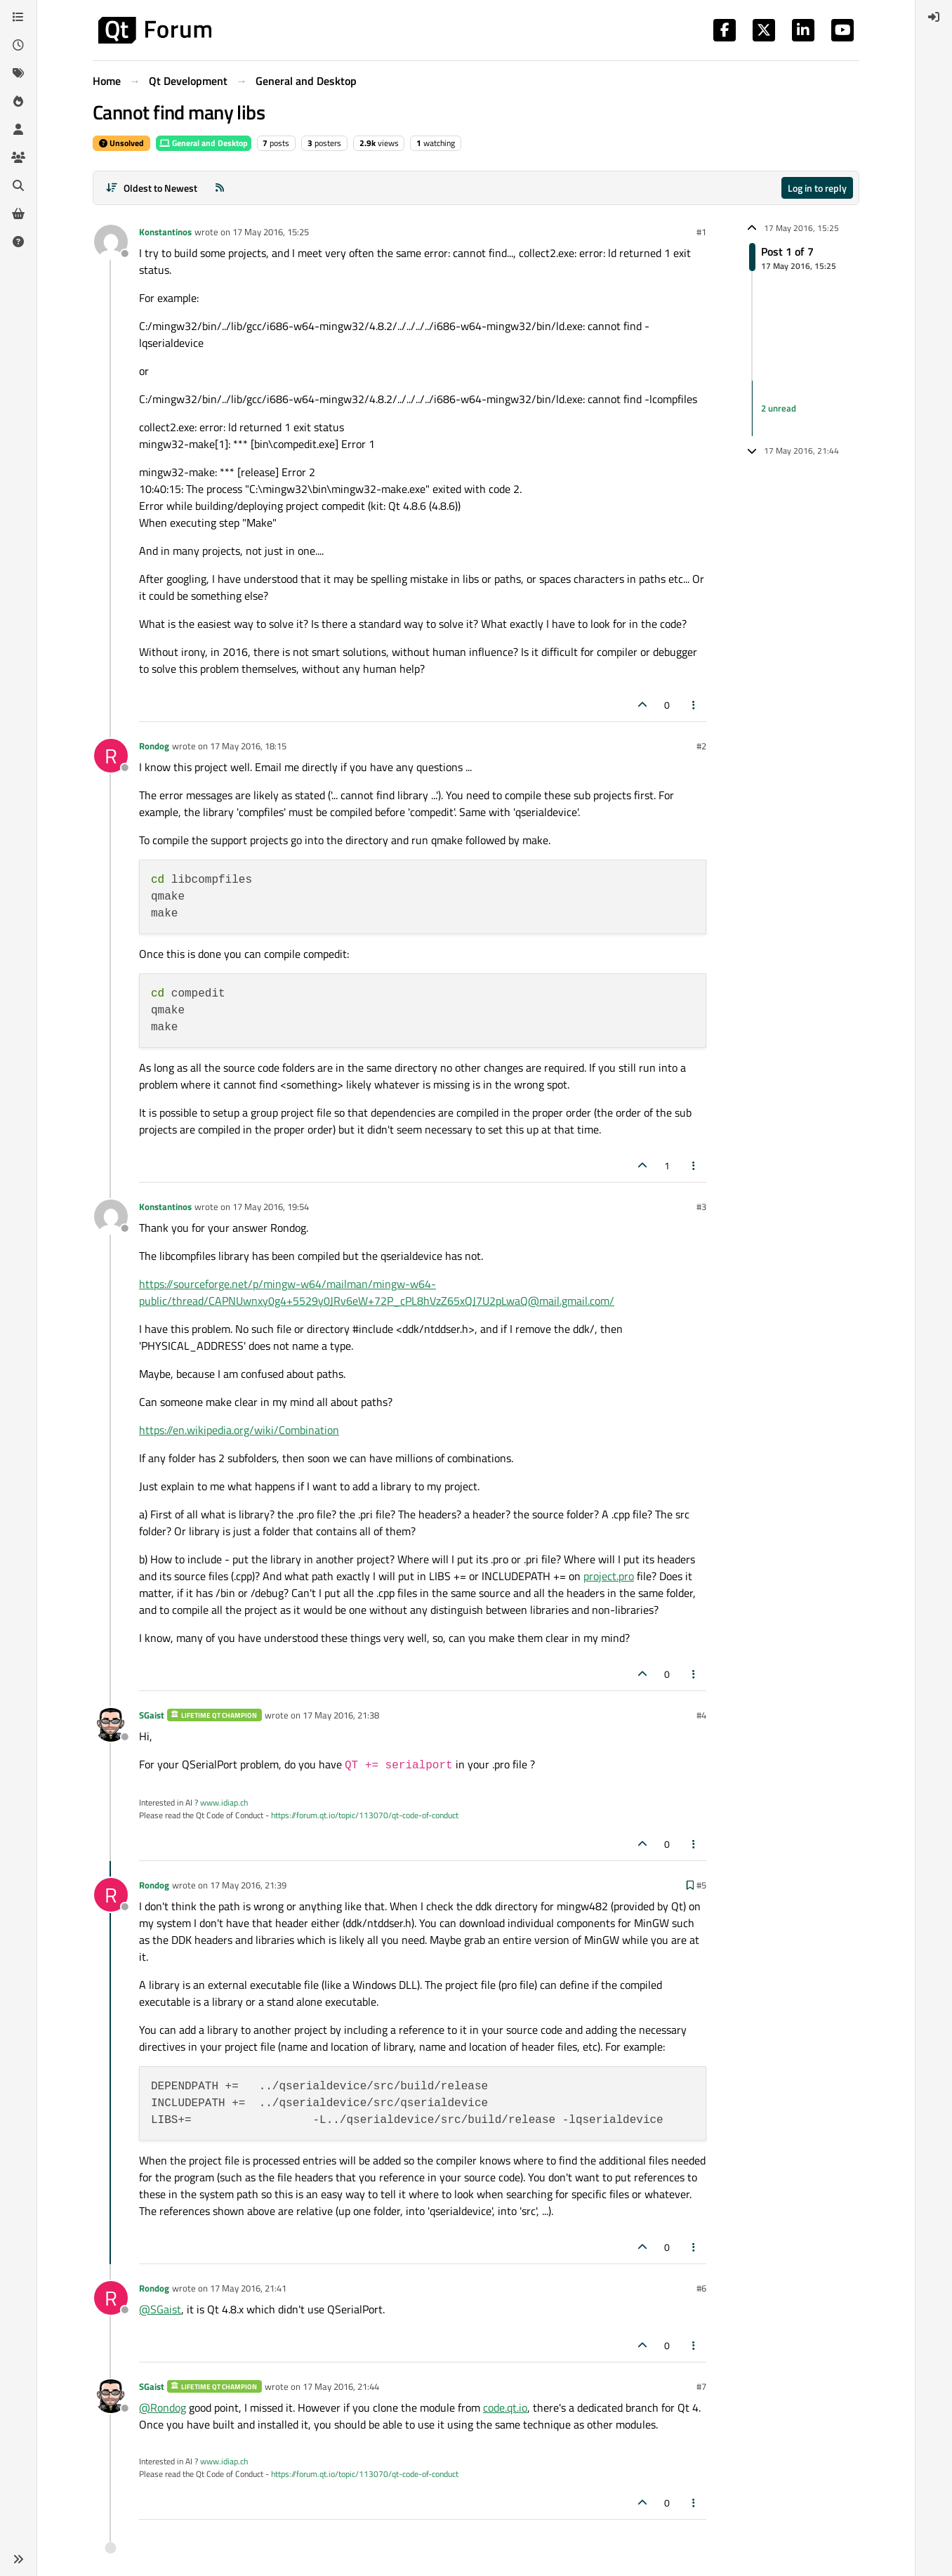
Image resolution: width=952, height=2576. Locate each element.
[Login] (933, 17)
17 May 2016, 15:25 (270, 232)
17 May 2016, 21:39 (248, 1885)
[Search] (18, 185)
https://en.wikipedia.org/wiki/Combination (239, 1429)
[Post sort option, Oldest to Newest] (151, 188)
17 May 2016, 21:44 (341, 2386)
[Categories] (18, 17)
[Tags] (18, 73)
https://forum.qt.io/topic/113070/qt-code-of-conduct (364, 1815)
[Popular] (18, 101)
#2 (701, 746)
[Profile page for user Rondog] (111, 756)
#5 (701, 1885)
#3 (701, 1207)
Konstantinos (165, 232)
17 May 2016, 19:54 (270, 1207)
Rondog (154, 746)
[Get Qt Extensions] (18, 213)
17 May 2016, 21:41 (248, 2288)
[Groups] (18, 157)
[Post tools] (694, 705)
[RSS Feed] (219, 188)
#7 (701, 2386)
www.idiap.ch (224, 1802)
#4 (701, 1715)
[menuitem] (933, 17)
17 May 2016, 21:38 (341, 1715)
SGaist (151, 1715)
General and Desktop (203, 143)
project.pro (608, 1576)
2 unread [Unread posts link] (778, 408)
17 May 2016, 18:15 (248, 746)
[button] (18, 2559)
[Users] (18, 129)
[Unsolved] (18, 241)
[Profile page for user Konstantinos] (111, 241)
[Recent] (18, 45)
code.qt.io (505, 2407)
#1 (701, 232)
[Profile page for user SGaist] (111, 1725)
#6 (701, 2288)
